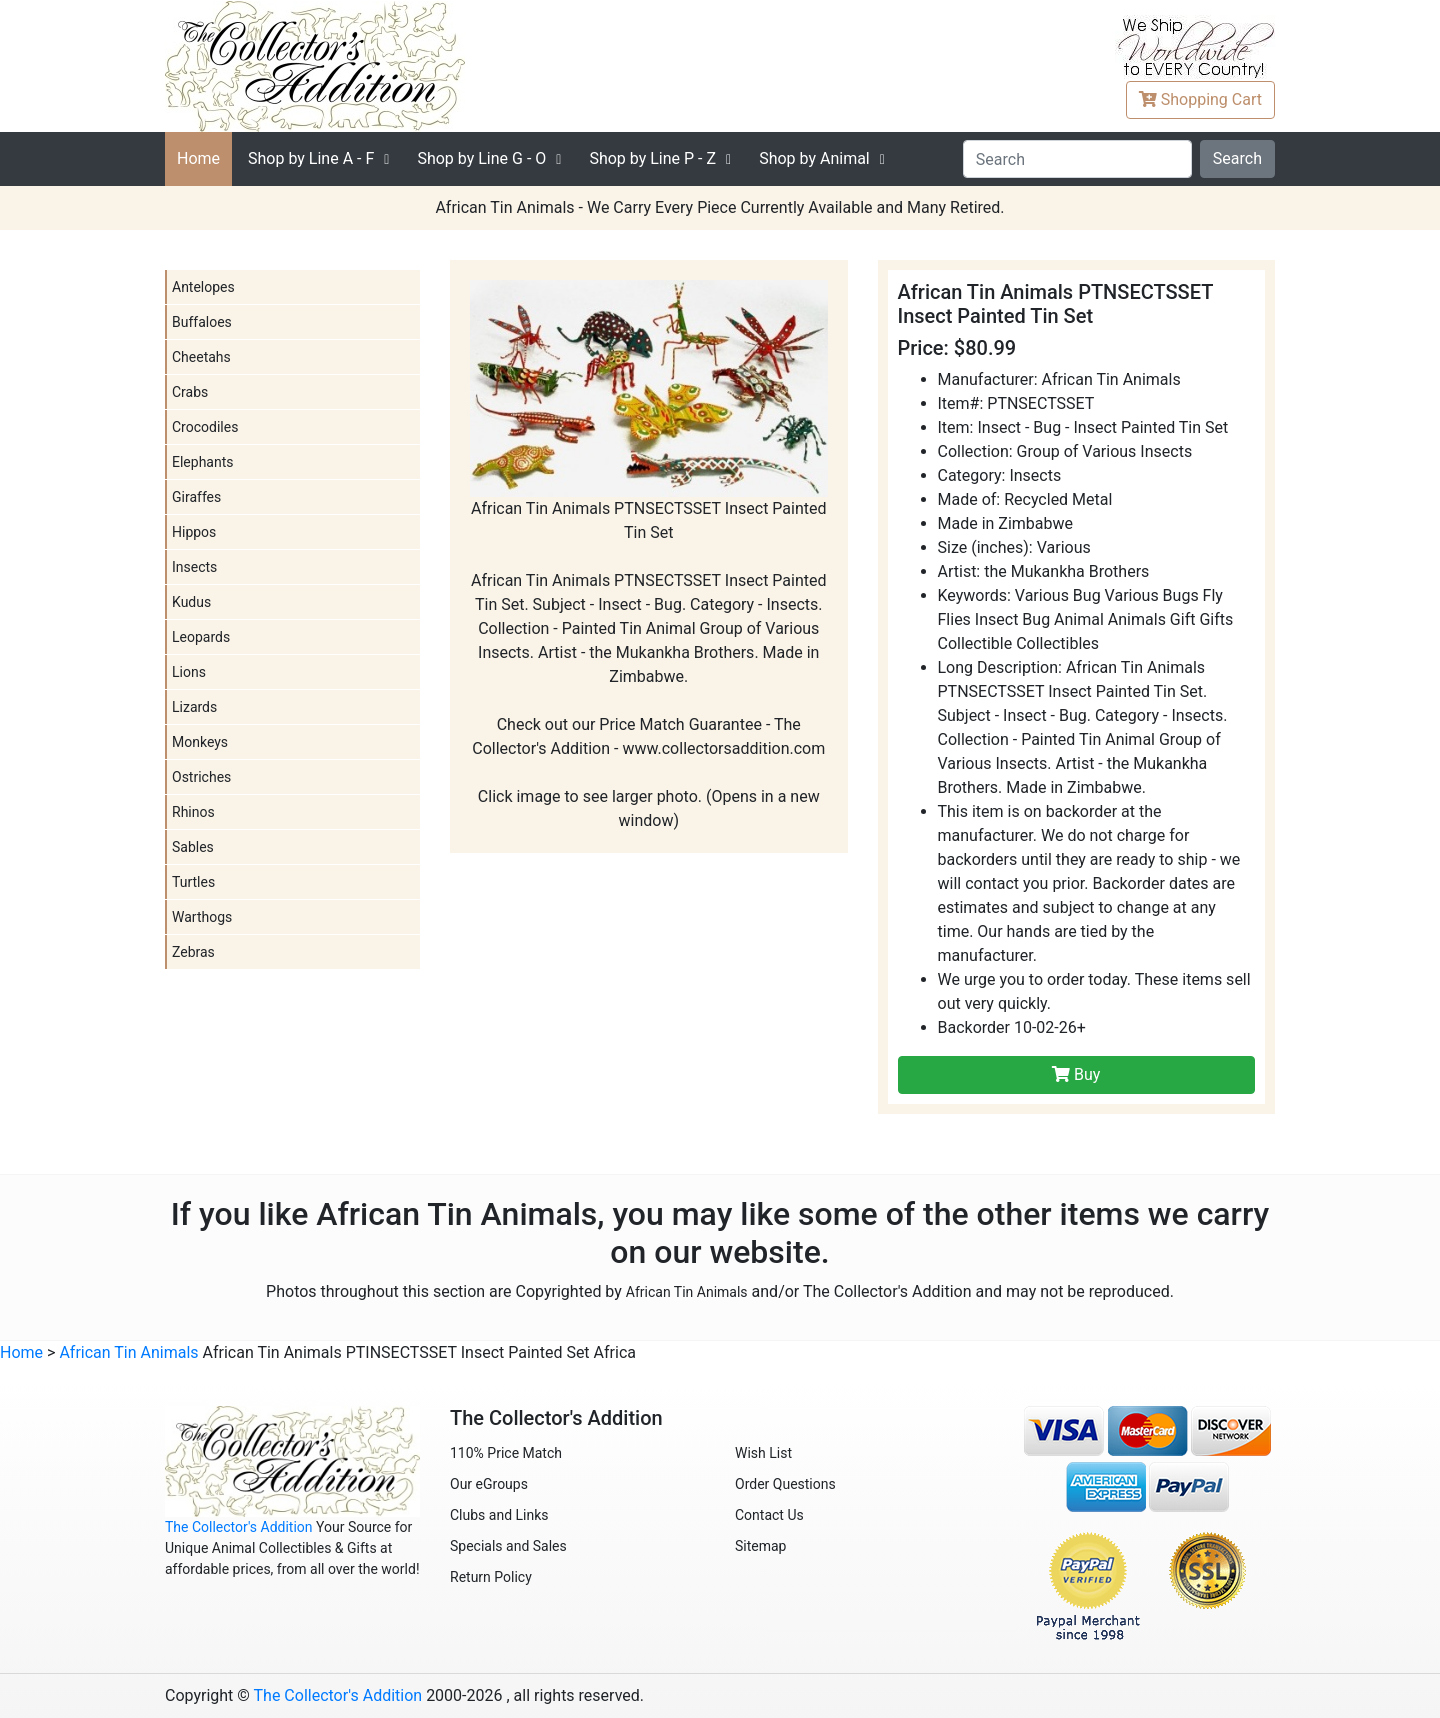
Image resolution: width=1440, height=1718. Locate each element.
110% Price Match (506, 1453)
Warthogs (202, 917)
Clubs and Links (499, 1515)
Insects (194, 567)
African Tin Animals (687, 1292)
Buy (1076, 1074)
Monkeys (200, 742)
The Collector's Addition (239, 1527)
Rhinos (193, 812)
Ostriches (201, 777)
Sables (193, 847)
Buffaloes (202, 322)
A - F (311, 158)
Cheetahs (201, 357)
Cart (1200, 99)
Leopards (201, 637)
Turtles (193, 882)
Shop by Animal (814, 158)
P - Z (652, 158)
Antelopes (203, 287)
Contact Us (769, 1515)
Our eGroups (489, 1484)
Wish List (763, 1453)
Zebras (193, 952)
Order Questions (785, 1484)
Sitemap (760, 1546)
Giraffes (196, 497)
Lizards (194, 707)
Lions (189, 672)
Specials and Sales (508, 1546)
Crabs (190, 392)
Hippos (194, 532)
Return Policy (491, 1577)
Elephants (203, 462)
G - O (481, 158)
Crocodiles (205, 427)
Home (198, 158)
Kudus (191, 602)
